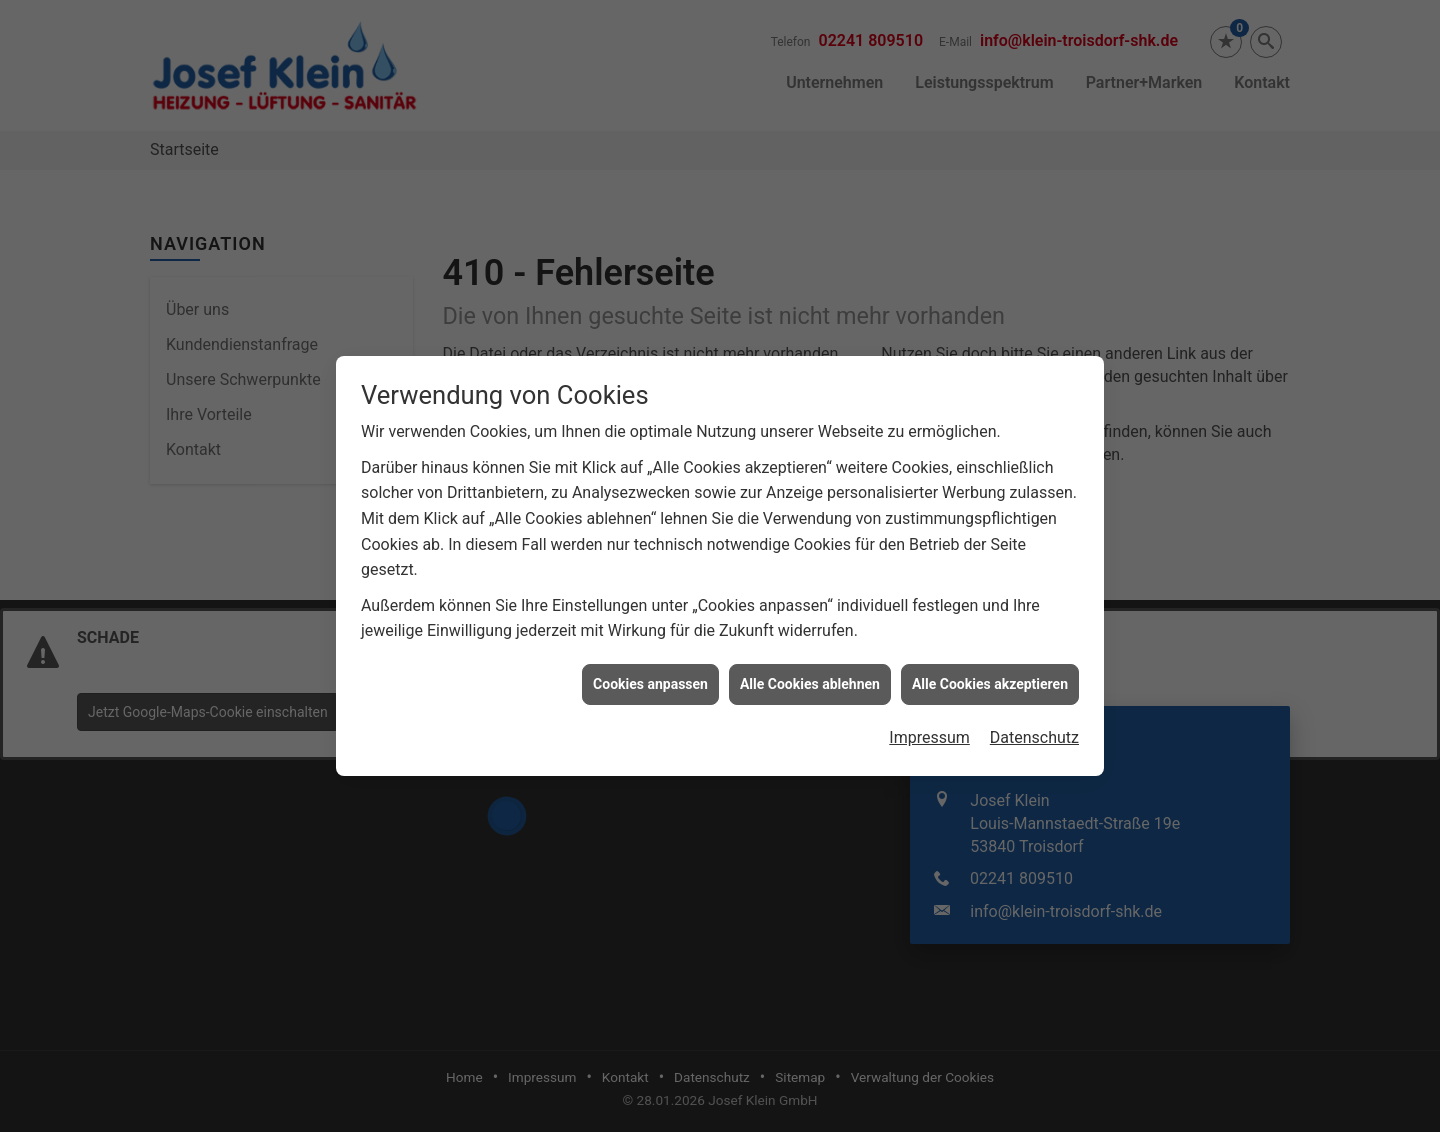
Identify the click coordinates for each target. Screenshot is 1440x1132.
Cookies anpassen (650, 676)
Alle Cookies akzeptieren (990, 676)
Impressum (929, 730)
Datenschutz (1034, 730)
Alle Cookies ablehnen (810, 676)
